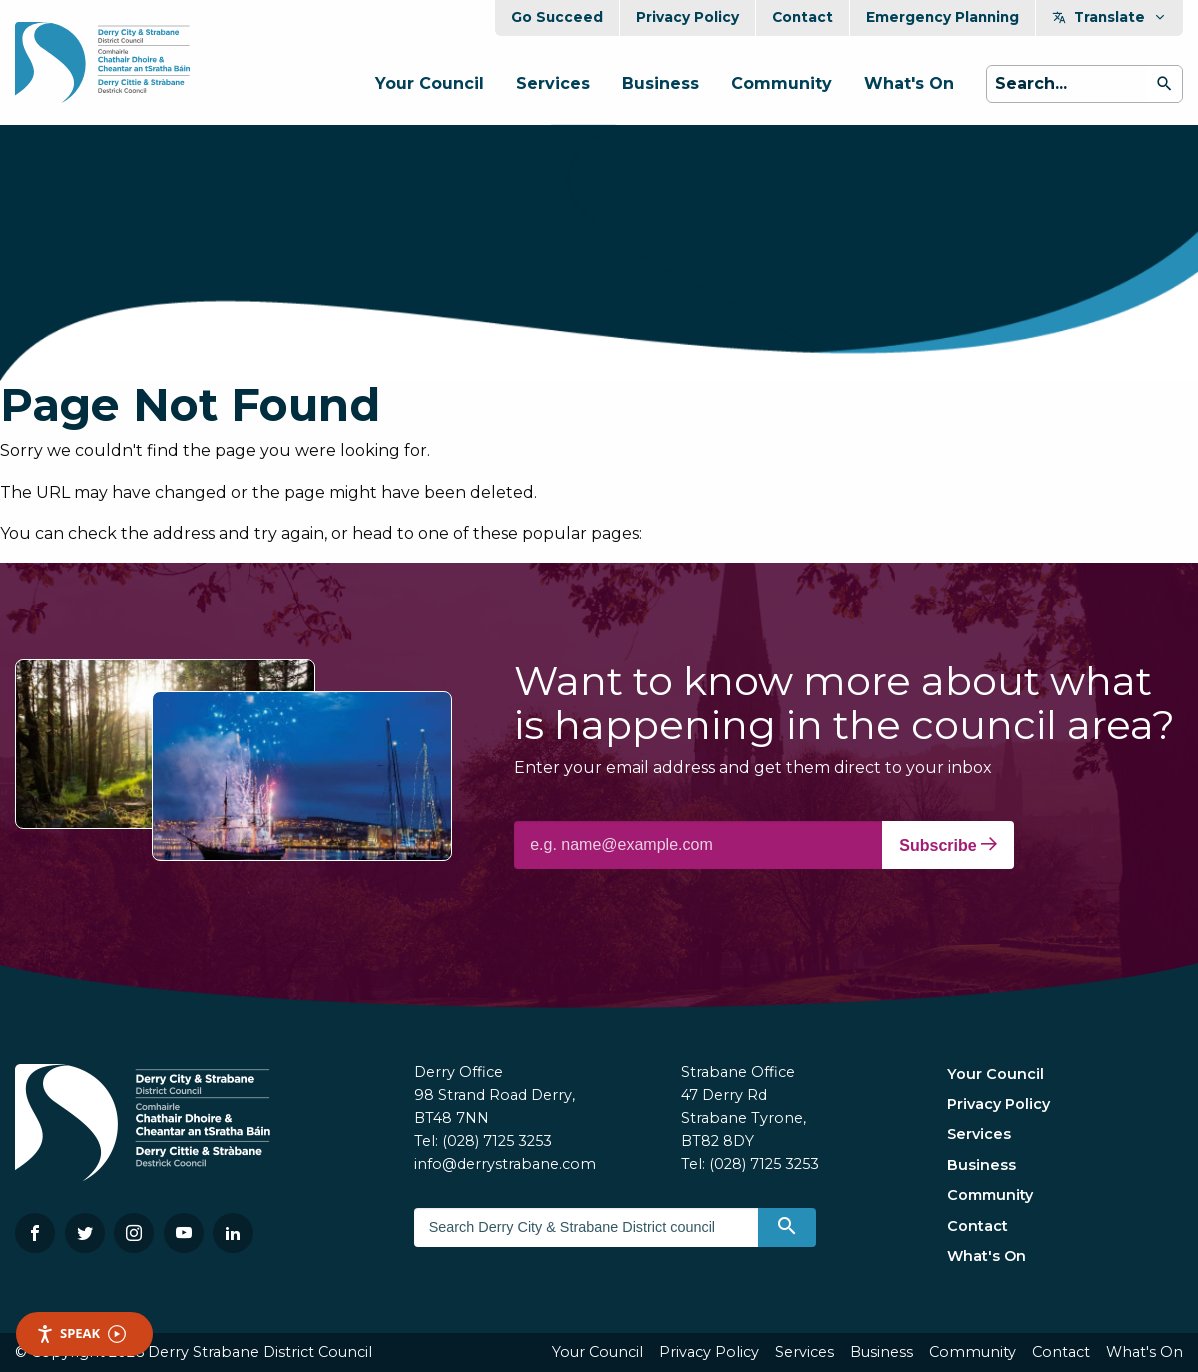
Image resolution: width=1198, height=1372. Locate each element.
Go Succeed (557, 17)
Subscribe (948, 845)
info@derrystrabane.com (505, 1164)
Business (660, 83)
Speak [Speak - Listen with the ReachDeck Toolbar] (81, 1333)
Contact (802, 17)
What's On (909, 83)
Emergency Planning (942, 17)
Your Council (429, 83)
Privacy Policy (687, 17)
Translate (1109, 17)
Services (553, 83)
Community (781, 83)
